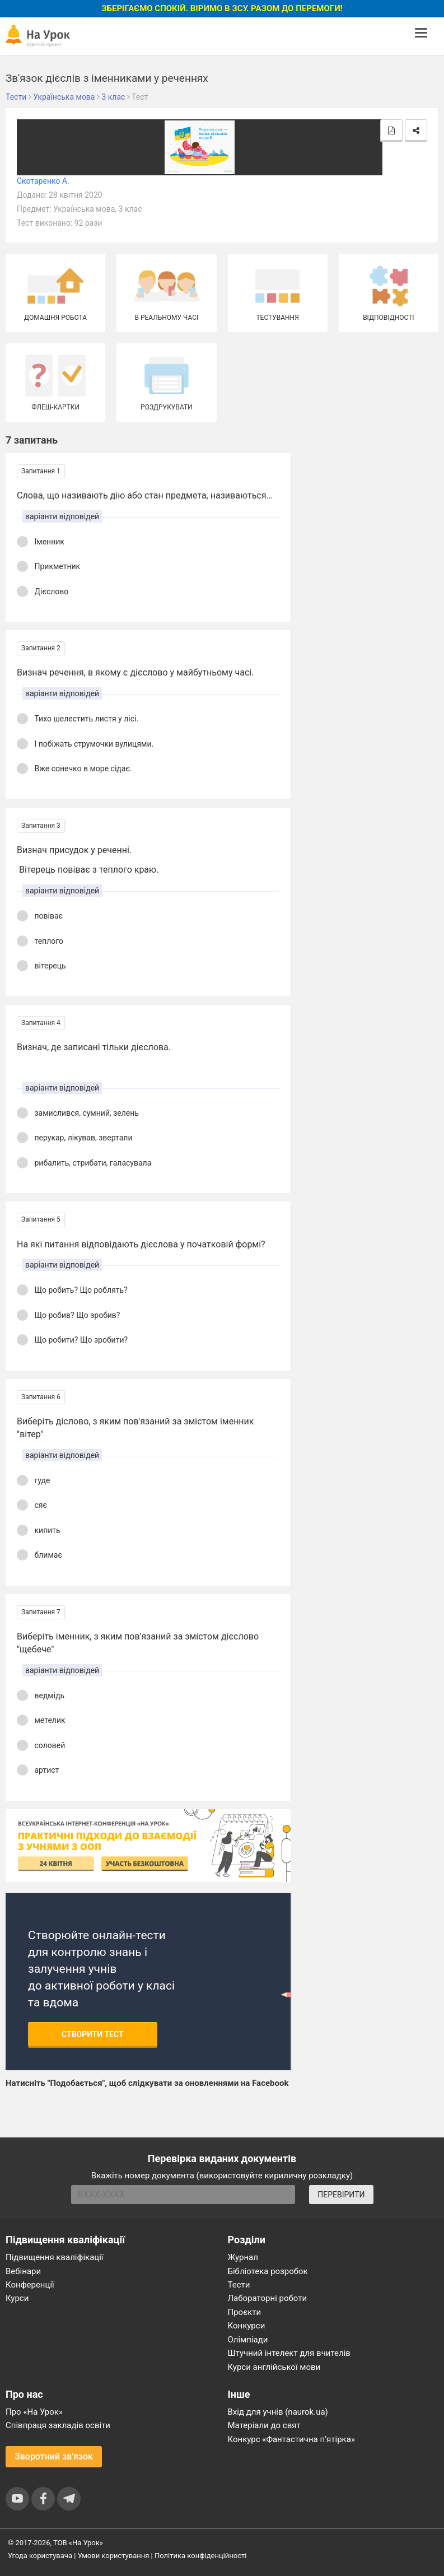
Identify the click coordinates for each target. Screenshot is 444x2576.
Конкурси (246, 2326)
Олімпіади (248, 2340)
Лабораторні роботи (267, 2298)
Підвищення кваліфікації (55, 2257)
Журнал (243, 2257)
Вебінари (23, 2271)
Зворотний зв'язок (54, 2456)
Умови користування (113, 2555)
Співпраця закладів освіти (58, 2425)
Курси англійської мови (274, 2367)
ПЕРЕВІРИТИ (340, 2194)
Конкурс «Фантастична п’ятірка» (291, 2439)
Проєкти (244, 2312)
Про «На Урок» (34, 2412)
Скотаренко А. (43, 180)
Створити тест (93, 2034)
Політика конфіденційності (200, 2555)
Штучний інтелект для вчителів (289, 2353)
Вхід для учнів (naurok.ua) (278, 2412)
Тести (239, 2285)
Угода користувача (40, 2555)
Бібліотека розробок (268, 2271)
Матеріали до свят (264, 2425)
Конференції (30, 2285)
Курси (17, 2298)
